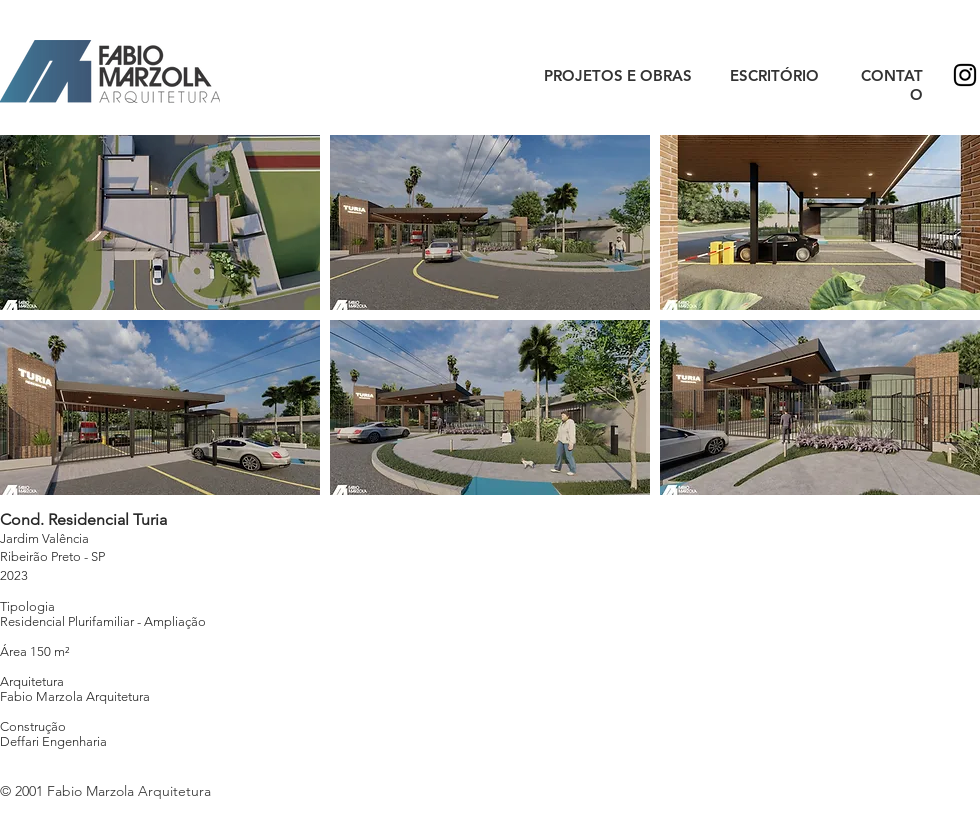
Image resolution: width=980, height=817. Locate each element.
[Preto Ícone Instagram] (965, 75)
